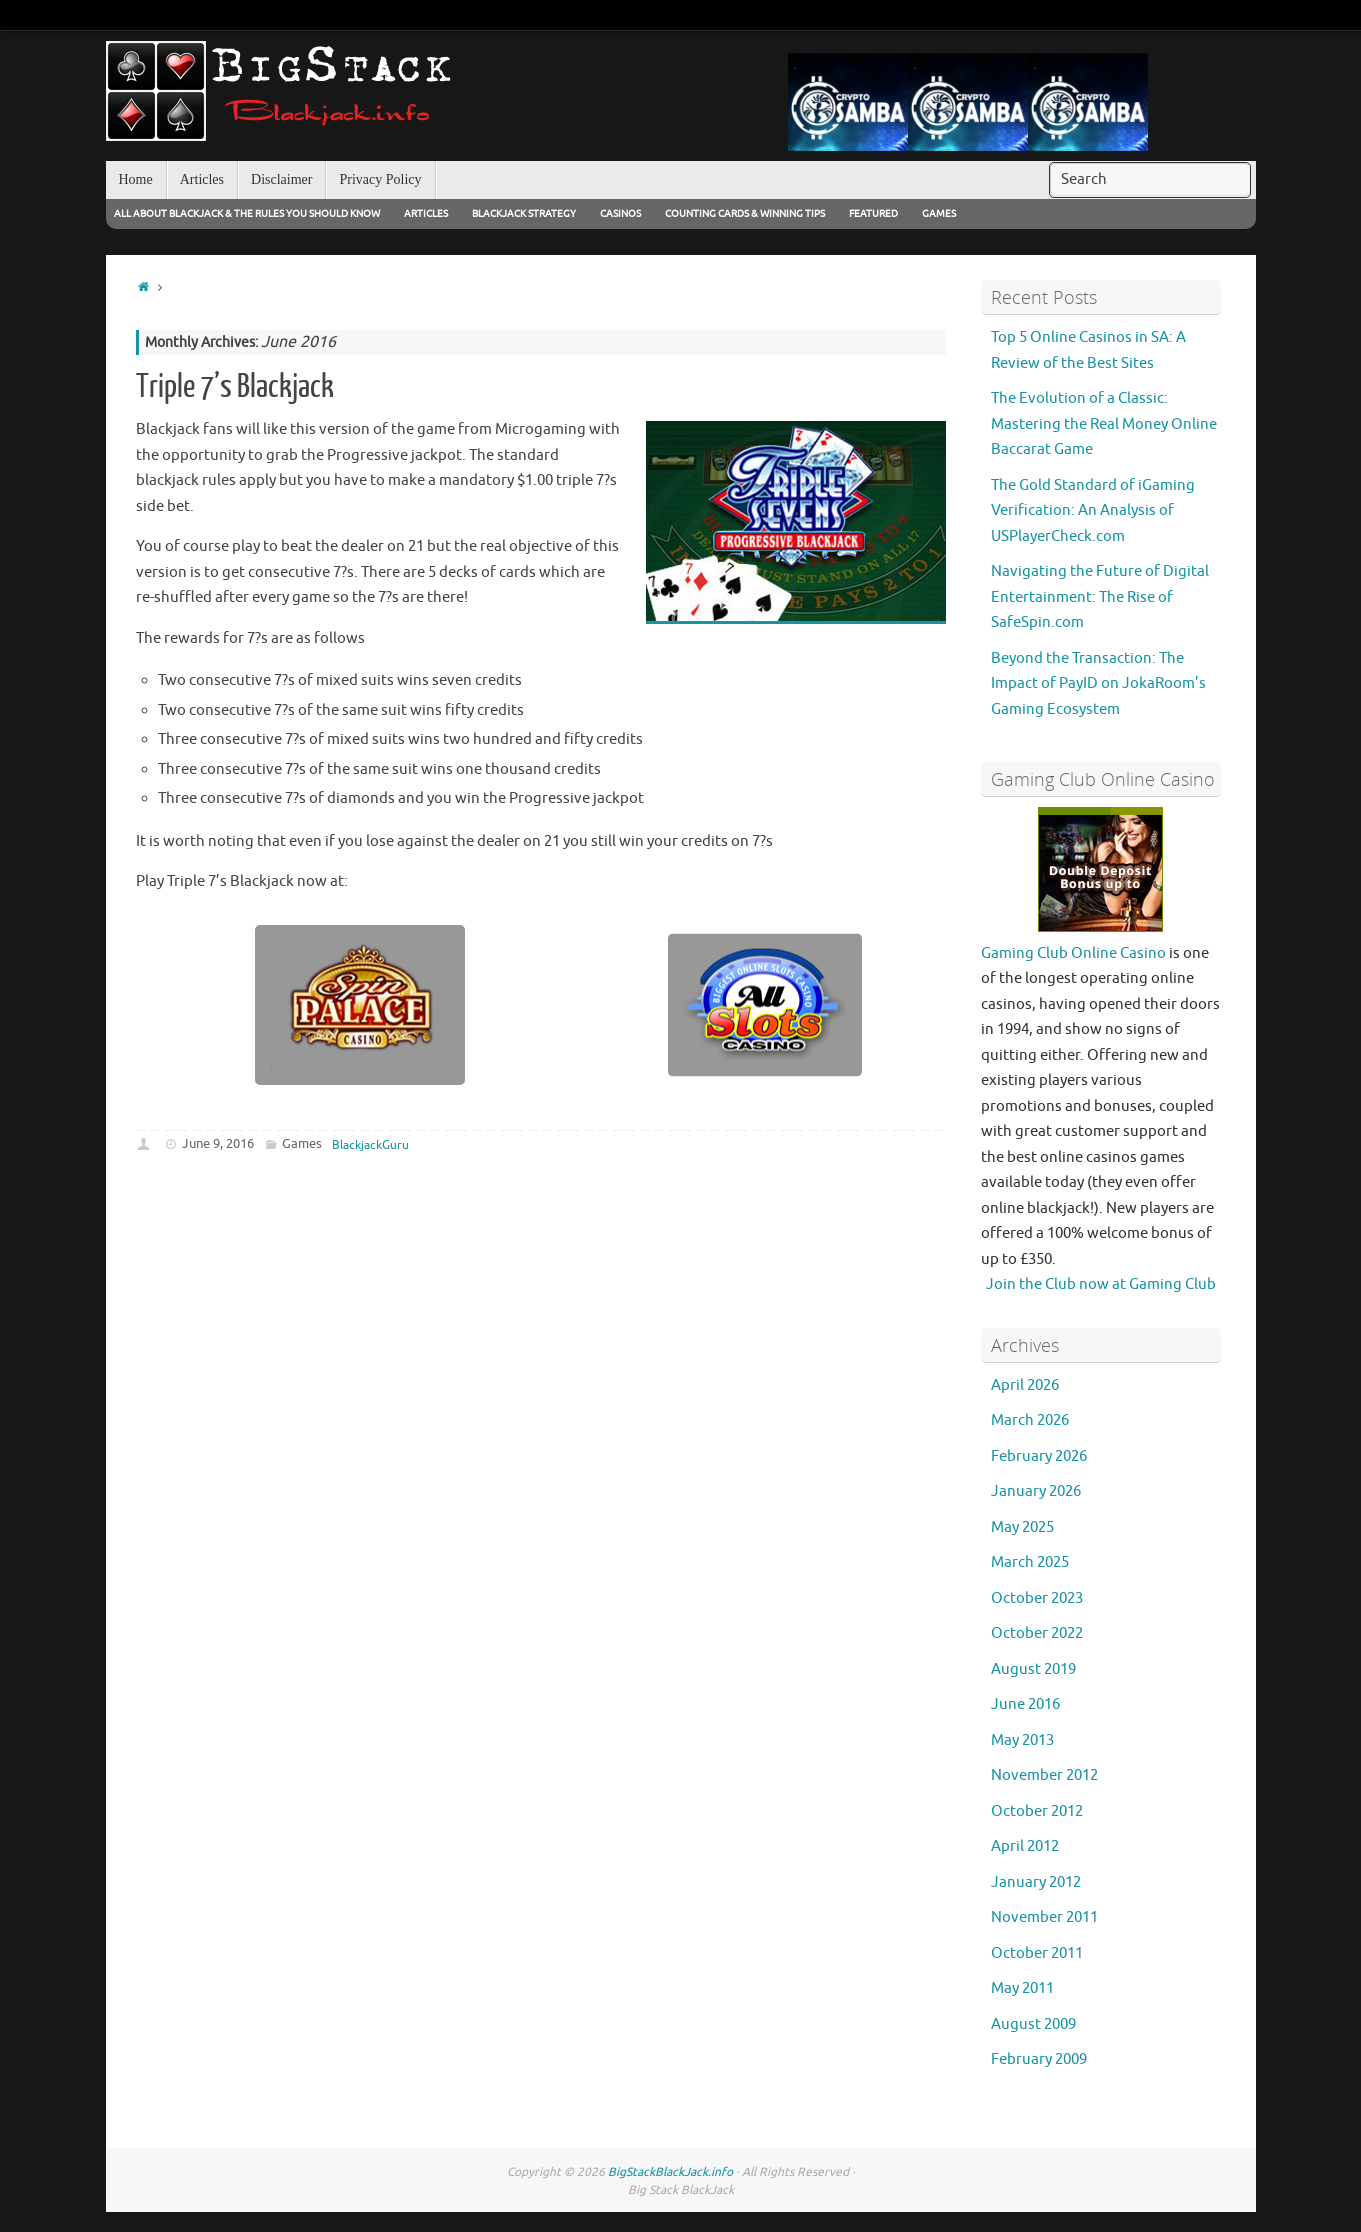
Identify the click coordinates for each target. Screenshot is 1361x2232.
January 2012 (1036, 1882)
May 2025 (1022, 1527)
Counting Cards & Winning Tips (745, 213)
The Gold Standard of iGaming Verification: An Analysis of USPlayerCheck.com (1093, 511)
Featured (873, 213)
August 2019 (1033, 1669)
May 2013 (1022, 1740)
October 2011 (1037, 1953)
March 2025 (1030, 1562)
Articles (426, 213)
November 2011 (1044, 1917)
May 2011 (1022, 1988)
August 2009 (1033, 2024)
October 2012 (1037, 1811)
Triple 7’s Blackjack (235, 387)
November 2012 (1044, 1775)
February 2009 (1039, 2059)
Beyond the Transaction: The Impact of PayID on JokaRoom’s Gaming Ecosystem (1098, 684)
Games (939, 213)
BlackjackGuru (370, 1145)
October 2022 (1037, 1633)
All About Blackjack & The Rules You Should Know (247, 213)
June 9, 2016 (218, 1143)
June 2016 (1025, 1704)
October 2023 (1037, 1598)
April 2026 (1025, 1385)
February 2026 (1039, 1456)
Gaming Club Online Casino (1073, 953)
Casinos (620, 213)
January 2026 (1036, 1491)
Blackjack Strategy (524, 213)
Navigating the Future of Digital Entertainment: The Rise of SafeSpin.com (1100, 597)
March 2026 (1030, 1420)
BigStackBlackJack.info (670, 2172)
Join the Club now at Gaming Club (1101, 1284)
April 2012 (1025, 1846)
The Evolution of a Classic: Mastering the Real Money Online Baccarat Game (1104, 424)
